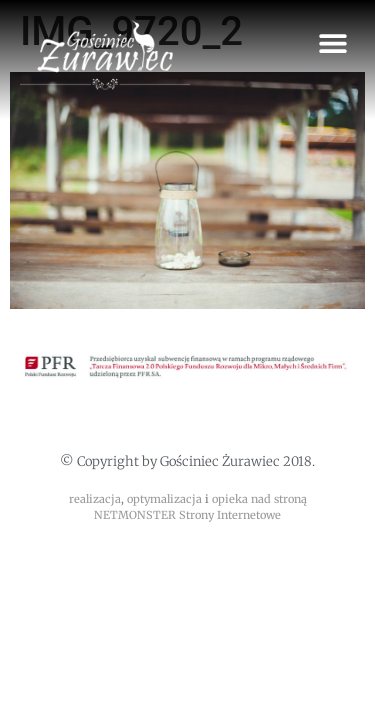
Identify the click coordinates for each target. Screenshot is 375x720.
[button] (332, 42)
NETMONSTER (136, 515)
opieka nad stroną (259, 499)
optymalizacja (164, 499)
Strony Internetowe (230, 515)
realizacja (95, 499)
